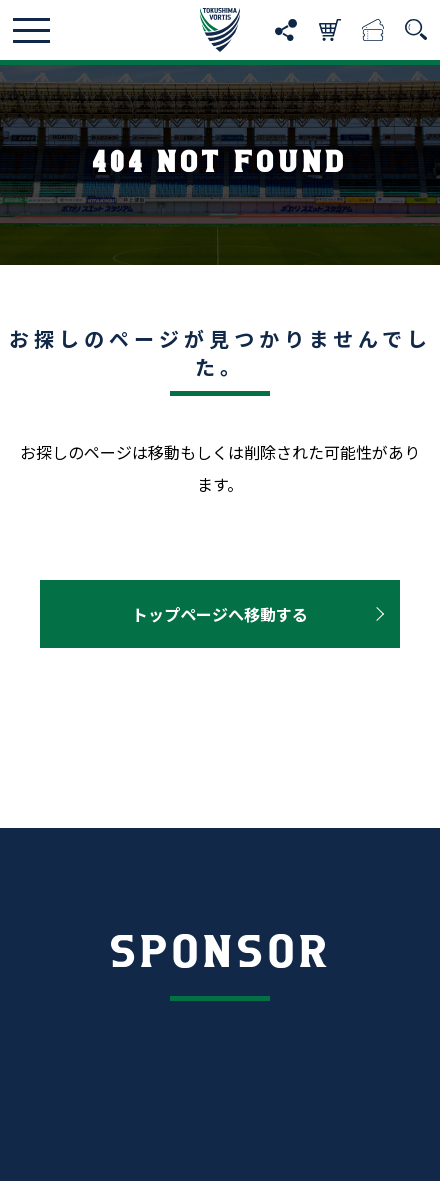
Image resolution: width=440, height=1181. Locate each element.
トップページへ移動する (220, 614)
